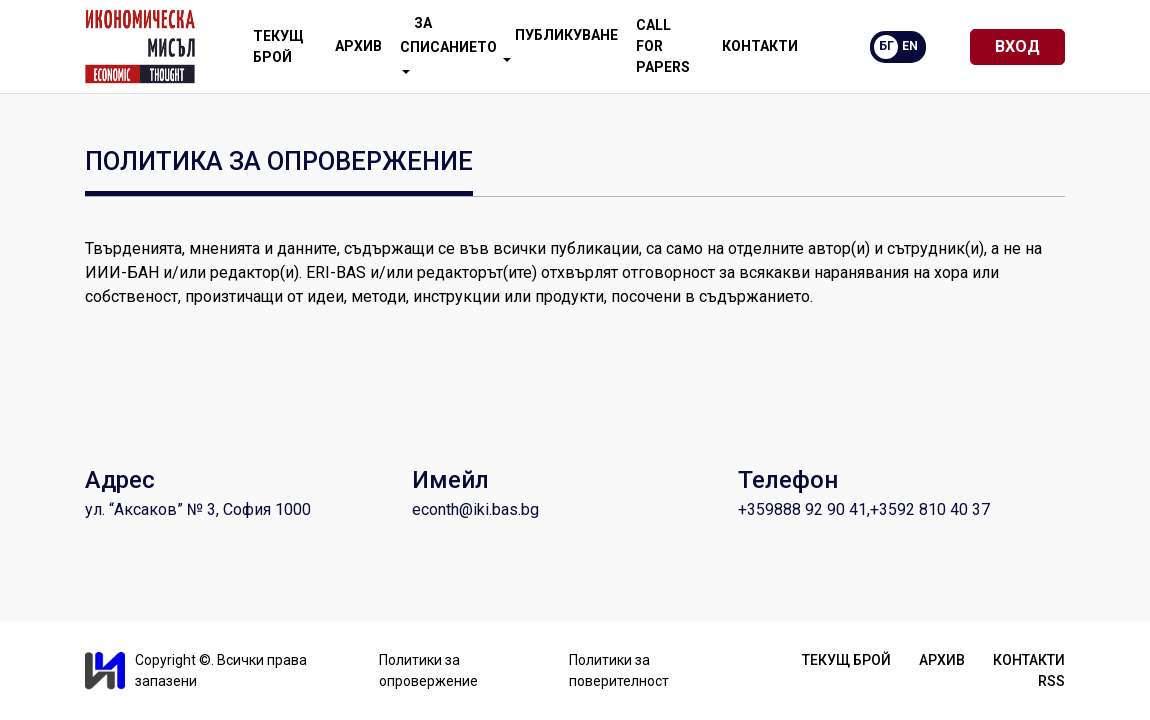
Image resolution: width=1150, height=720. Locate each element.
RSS (1051, 681)
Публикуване (560, 44)
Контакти (760, 46)
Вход (1017, 46)
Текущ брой (278, 46)
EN (910, 46)
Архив (358, 46)
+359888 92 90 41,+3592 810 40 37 (864, 509)
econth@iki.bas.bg (475, 509)
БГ (886, 46)
